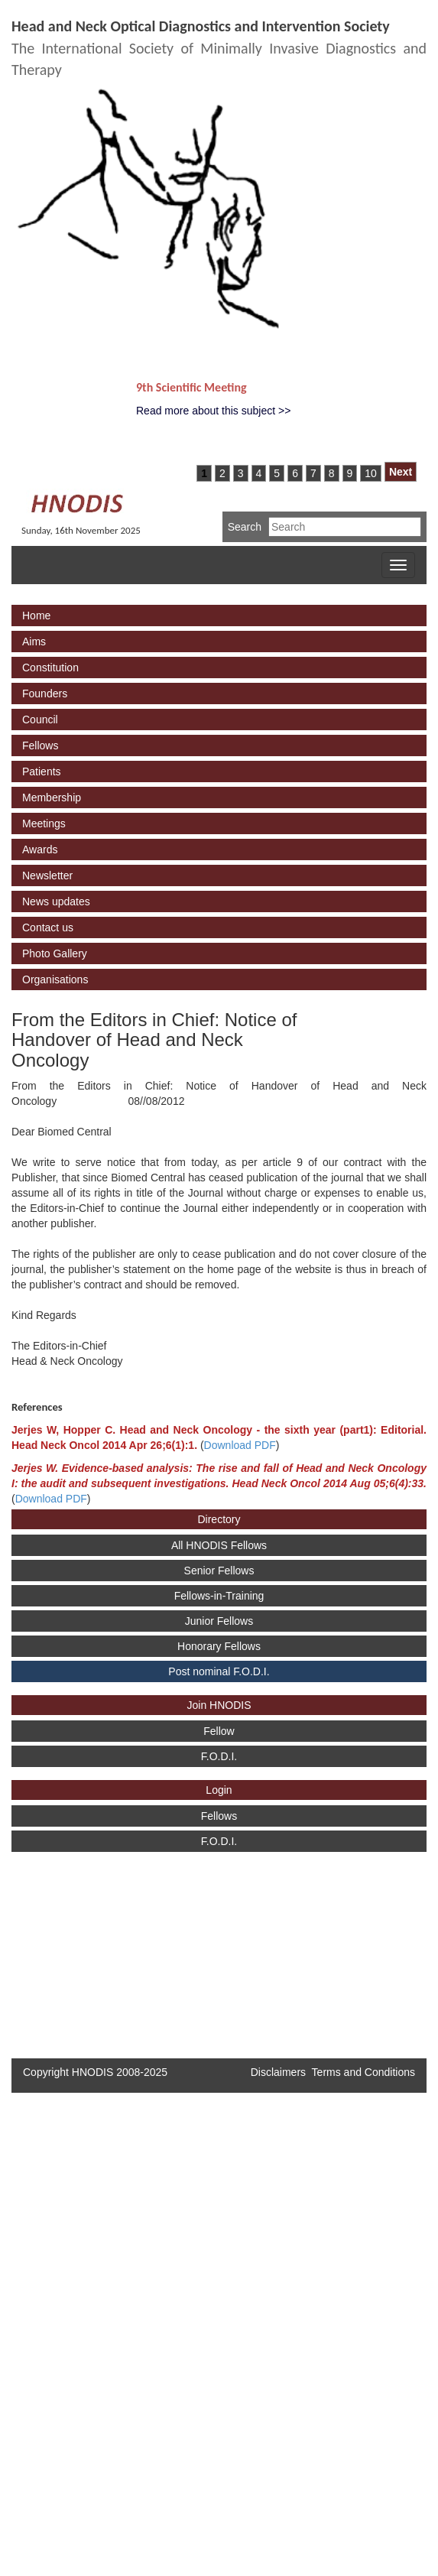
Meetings (44, 823)
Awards (39, 849)
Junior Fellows (219, 1621)
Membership (51, 797)
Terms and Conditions (363, 2072)
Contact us (47, 927)
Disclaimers (278, 2072)
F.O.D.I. (219, 1756)
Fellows (40, 745)
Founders (44, 693)
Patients (41, 771)
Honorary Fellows (219, 1646)
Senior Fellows (219, 1570)
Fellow (218, 1731)
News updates (56, 901)
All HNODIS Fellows (219, 1545)
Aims (34, 641)
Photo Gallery (54, 953)
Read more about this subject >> (213, 410)
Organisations (55, 979)
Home (36, 615)
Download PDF (240, 1445)
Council (40, 719)
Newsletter (47, 875)
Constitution (50, 667)
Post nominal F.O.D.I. (218, 1671)
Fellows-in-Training (219, 1596)
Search (244, 527)
